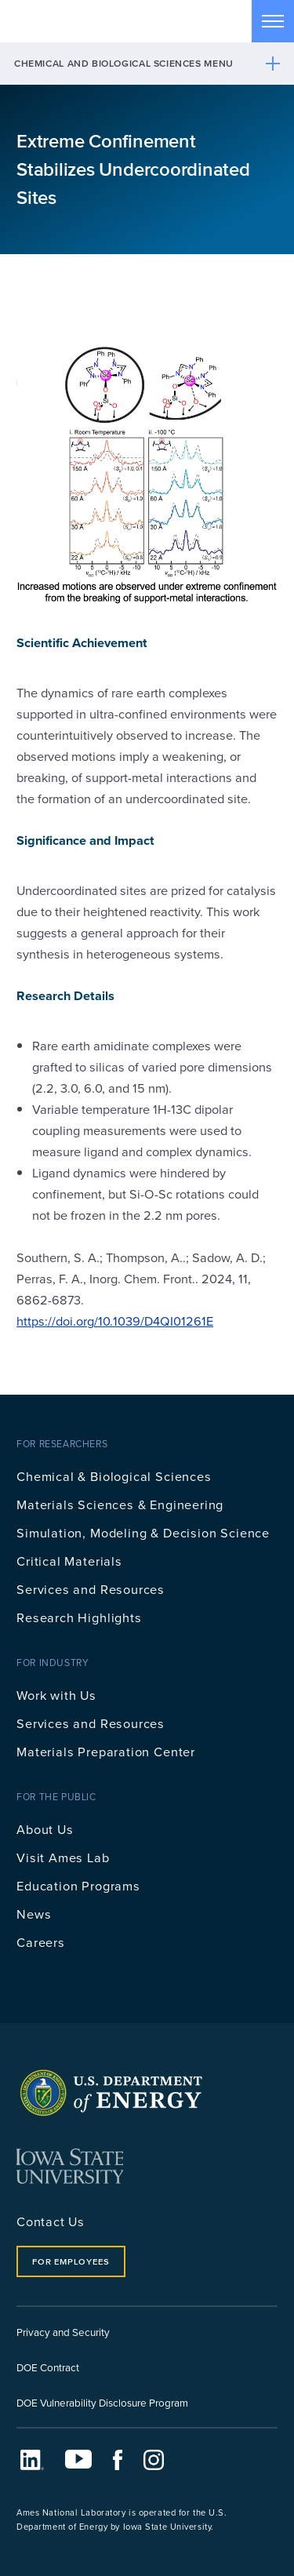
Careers (40, 1942)
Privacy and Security (63, 2331)
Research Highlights (79, 1617)
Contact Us (50, 2221)
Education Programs (78, 1885)
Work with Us (56, 1695)
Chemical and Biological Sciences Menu (124, 63)
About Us (45, 1829)
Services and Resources (90, 1589)
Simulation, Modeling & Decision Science (143, 1532)
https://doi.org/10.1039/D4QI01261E (114, 1321)
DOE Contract (47, 2367)
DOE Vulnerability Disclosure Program (102, 2402)
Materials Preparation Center (105, 1751)
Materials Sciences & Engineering (119, 1504)
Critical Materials (69, 1561)
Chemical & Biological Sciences (114, 1476)
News (33, 1914)
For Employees (70, 2261)
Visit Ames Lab (62, 1857)
